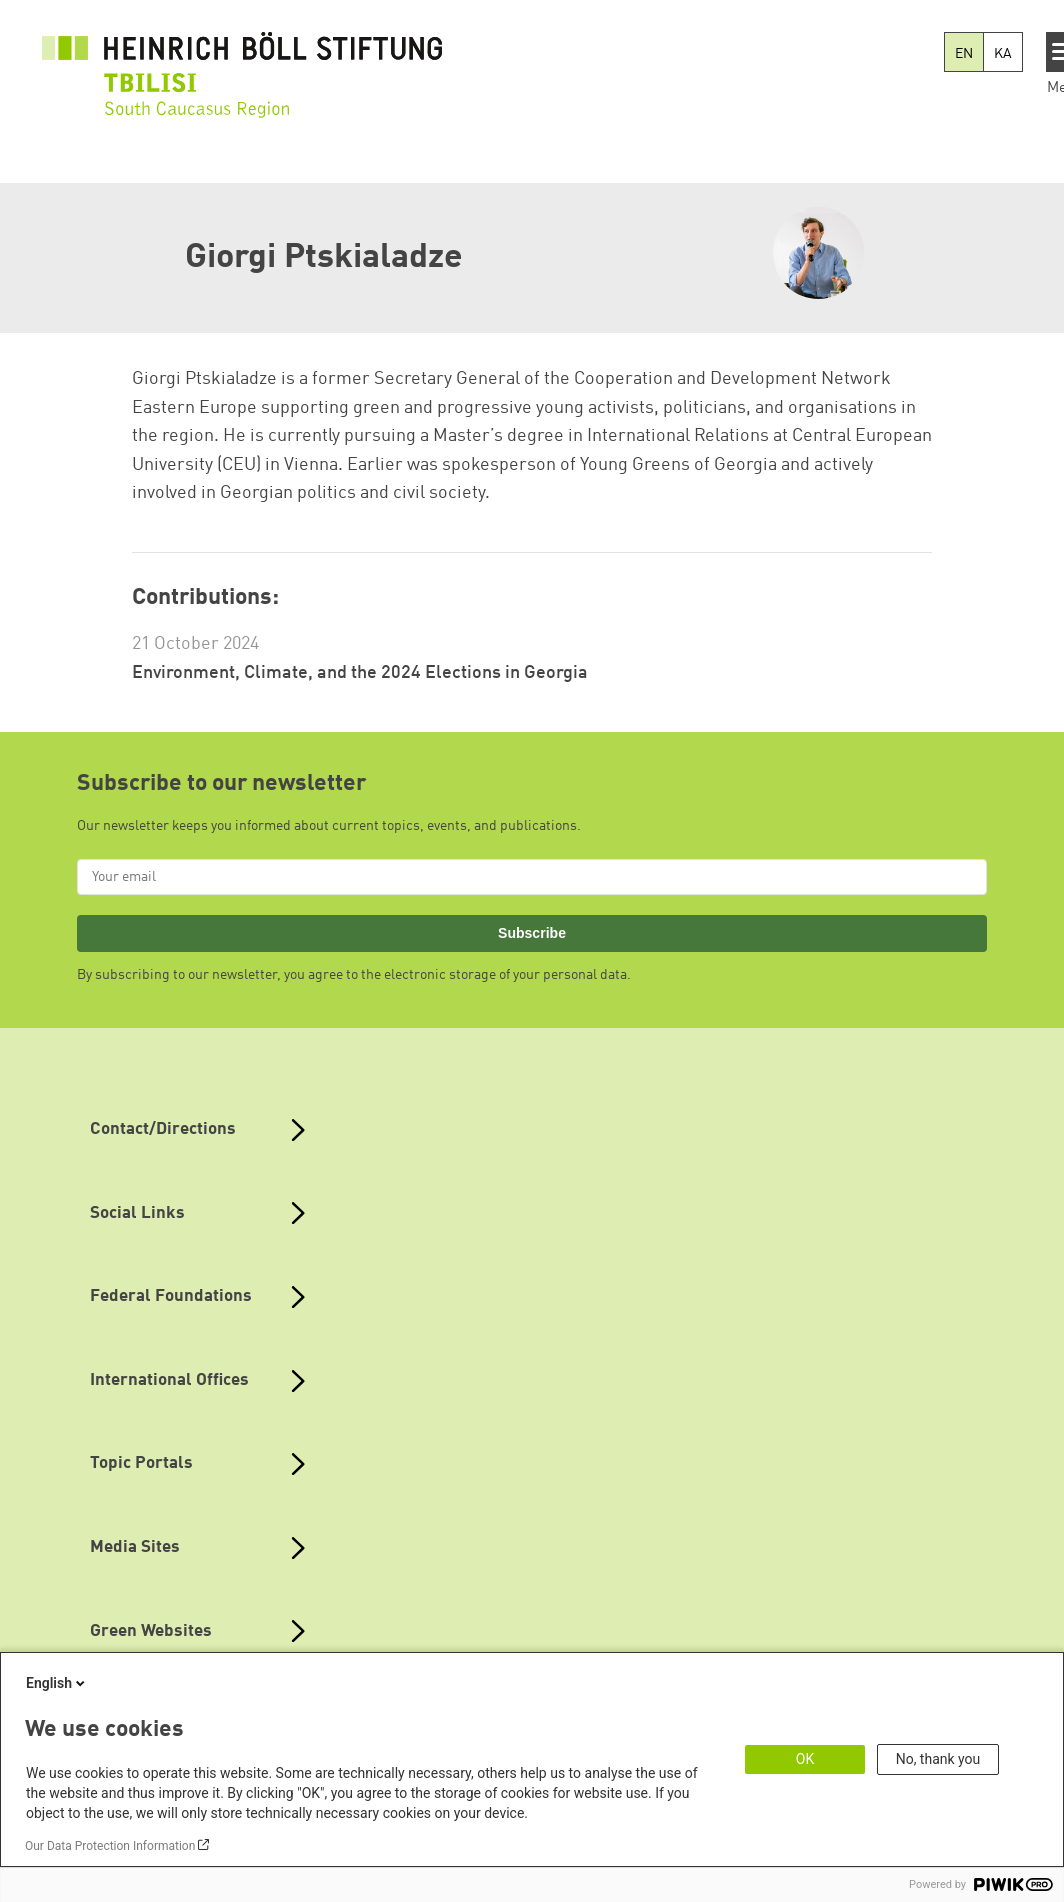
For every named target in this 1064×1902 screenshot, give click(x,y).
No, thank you (938, 1759)
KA (1003, 54)
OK (805, 1759)
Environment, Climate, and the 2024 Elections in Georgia (360, 673)
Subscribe (532, 933)
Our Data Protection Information (110, 1846)
